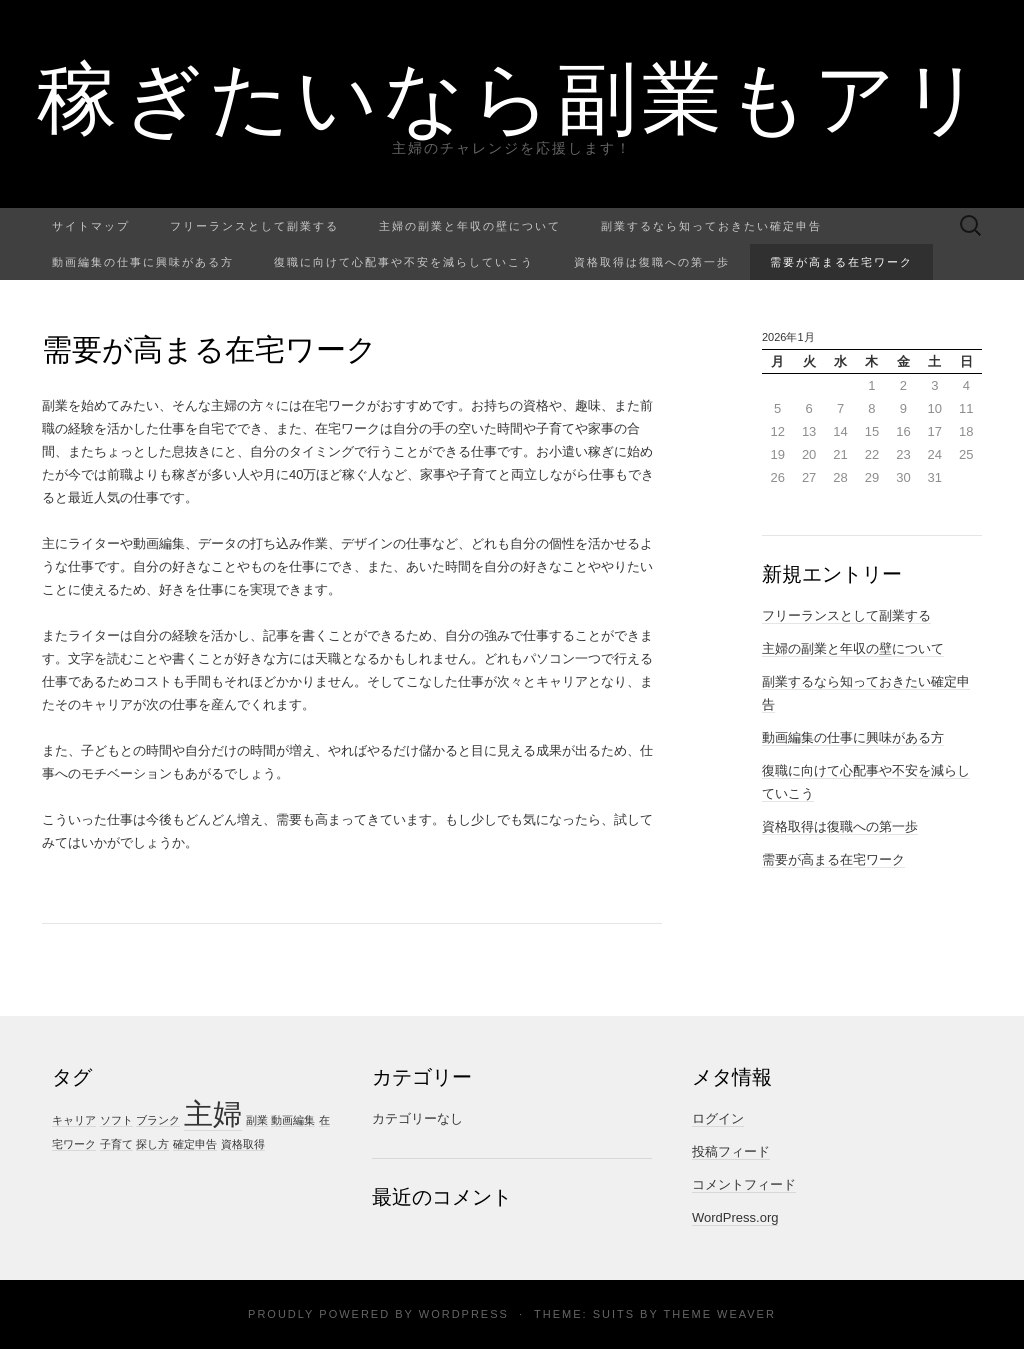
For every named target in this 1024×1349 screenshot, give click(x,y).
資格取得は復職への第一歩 (652, 261)
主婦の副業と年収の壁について (470, 225)
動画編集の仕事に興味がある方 (143, 261)
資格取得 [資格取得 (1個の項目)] (243, 1144)
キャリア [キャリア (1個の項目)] (74, 1120)
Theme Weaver (719, 1314)
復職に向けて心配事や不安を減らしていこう (404, 261)
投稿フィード (731, 1151)
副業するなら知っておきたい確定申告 (711, 225)
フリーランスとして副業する (254, 225)
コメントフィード (744, 1184)
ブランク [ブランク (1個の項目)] (158, 1120)
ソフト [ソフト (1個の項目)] (116, 1120)
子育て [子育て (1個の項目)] (116, 1144)
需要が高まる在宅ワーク (841, 261)
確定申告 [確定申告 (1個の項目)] (195, 1144)
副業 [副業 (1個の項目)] (257, 1120)
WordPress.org (735, 1217)
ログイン (718, 1118)
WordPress (464, 1314)
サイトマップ (91, 225)
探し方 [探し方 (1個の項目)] (152, 1144)
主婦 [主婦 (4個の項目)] (213, 1113)
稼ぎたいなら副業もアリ (512, 95)
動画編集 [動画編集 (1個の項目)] (293, 1120)
